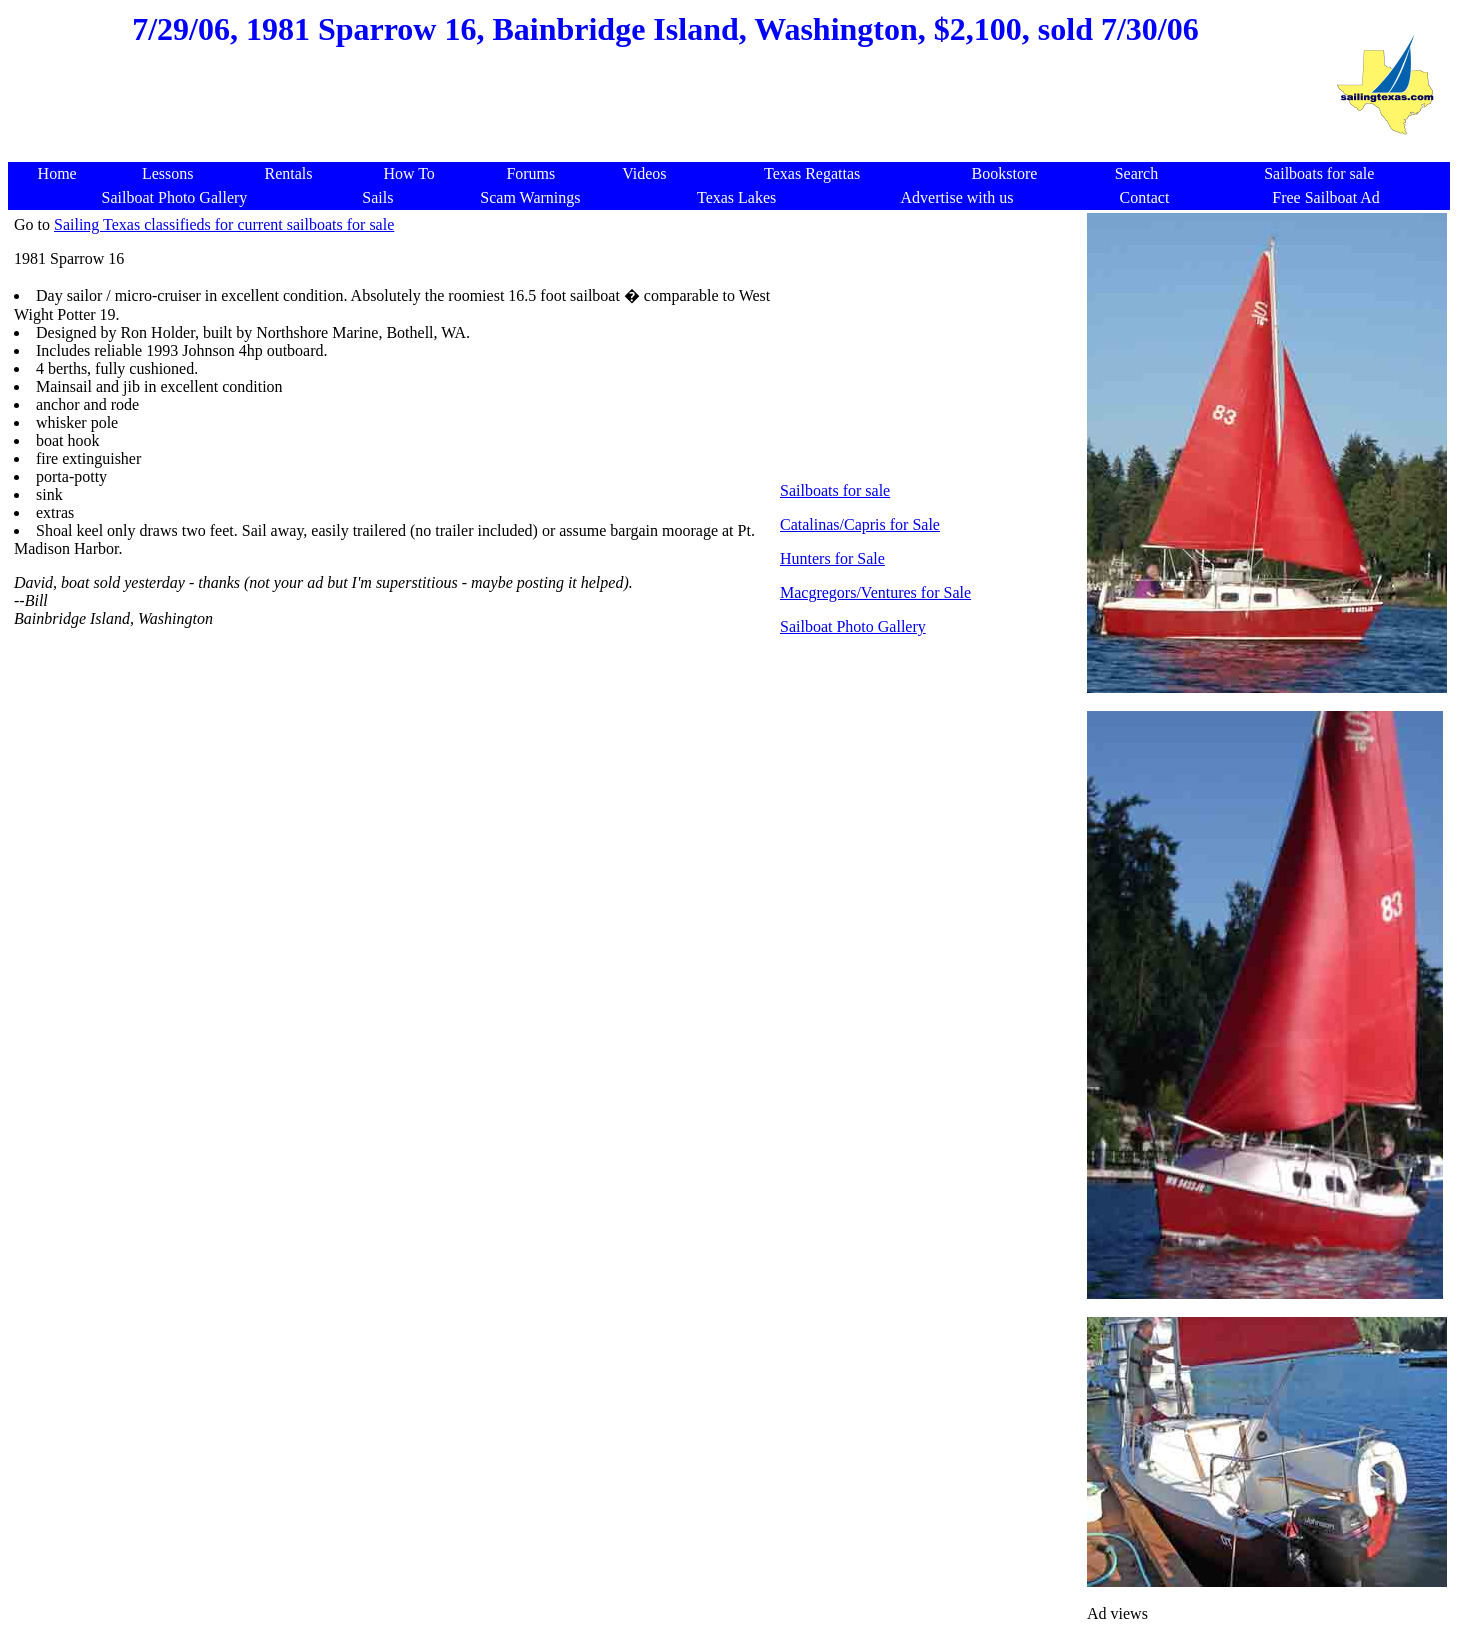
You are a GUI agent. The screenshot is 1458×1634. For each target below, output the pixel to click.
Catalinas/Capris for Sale (860, 524)
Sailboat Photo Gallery (853, 626)
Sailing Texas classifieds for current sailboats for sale (224, 224)
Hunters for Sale (832, 558)
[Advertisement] (665, 114)
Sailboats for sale (835, 490)
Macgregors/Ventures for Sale (875, 592)
